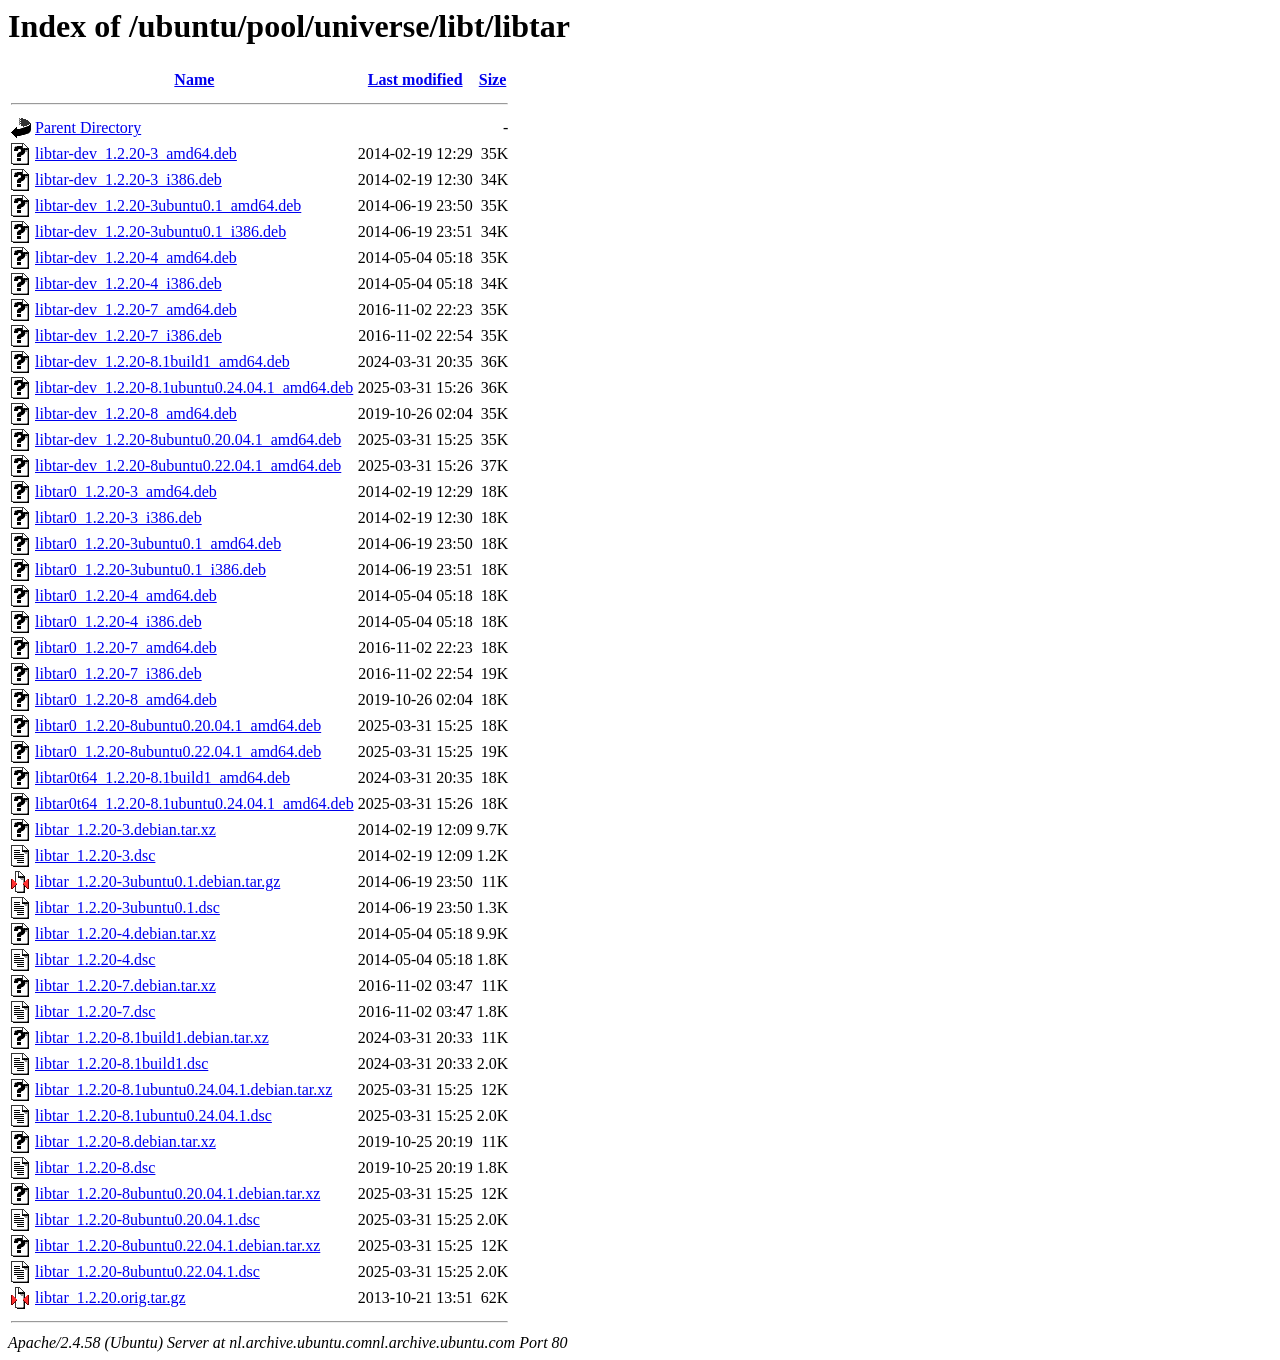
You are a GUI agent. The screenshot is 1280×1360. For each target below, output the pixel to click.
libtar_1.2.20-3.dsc (95, 855)
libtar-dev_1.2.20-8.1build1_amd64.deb (162, 361)
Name (194, 79)
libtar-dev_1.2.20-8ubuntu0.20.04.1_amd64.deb (188, 439)
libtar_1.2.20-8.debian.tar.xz (125, 1141)
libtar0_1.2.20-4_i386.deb (118, 621)
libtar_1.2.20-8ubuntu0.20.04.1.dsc (147, 1219)
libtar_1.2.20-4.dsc (95, 959)
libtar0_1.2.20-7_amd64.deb (126, 647)
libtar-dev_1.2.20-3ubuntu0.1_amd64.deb (168, 205)
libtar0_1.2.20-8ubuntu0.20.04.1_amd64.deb (178, 725)
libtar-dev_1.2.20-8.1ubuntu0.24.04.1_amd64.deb (194, 387)
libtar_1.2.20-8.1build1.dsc (121, 1063)
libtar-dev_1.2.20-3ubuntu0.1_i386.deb (160, 231)
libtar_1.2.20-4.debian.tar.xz (125, 933)
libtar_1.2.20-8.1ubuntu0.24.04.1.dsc (153, 1115)
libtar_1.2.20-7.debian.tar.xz (125, 985)
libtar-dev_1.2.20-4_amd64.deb (136, 257)
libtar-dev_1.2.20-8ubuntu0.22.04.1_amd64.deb (188, 465)
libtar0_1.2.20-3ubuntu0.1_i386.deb (150, 569)
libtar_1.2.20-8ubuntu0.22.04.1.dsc (147, 1271)
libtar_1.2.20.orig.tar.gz (110, 1297)
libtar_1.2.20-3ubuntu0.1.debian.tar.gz (157, 881)
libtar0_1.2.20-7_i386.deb (118, 673)
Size (493, 79)
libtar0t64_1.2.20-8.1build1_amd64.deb (162, 777)
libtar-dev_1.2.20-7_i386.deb (128, 335)
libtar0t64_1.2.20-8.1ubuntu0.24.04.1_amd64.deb (194, 803)
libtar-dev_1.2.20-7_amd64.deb (136, 309)
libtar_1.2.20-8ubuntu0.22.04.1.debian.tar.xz (177, 1245)
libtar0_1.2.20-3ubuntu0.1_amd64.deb (158, 543)
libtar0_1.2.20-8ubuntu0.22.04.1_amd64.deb (178, 751)
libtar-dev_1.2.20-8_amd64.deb (136, 413)
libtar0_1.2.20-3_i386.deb (118, 517)
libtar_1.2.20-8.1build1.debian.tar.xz (152, 1037)
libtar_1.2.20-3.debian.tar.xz (125, 829)
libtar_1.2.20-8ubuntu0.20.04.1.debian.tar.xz (177, 1193)
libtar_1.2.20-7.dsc (95, 1011)
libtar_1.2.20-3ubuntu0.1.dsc (127, 907)
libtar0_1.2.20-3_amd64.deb (126, 491)
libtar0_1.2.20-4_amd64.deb (126, 595)
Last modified (415, 79)
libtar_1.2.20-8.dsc (95, 1167)
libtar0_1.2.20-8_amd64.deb (126, 699)
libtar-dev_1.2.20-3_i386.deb (128, 179)
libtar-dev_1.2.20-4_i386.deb (128, 283)
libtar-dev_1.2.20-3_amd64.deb (136, 153)
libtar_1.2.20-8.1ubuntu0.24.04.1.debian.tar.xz (183, 1089)
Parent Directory (88, 127)
